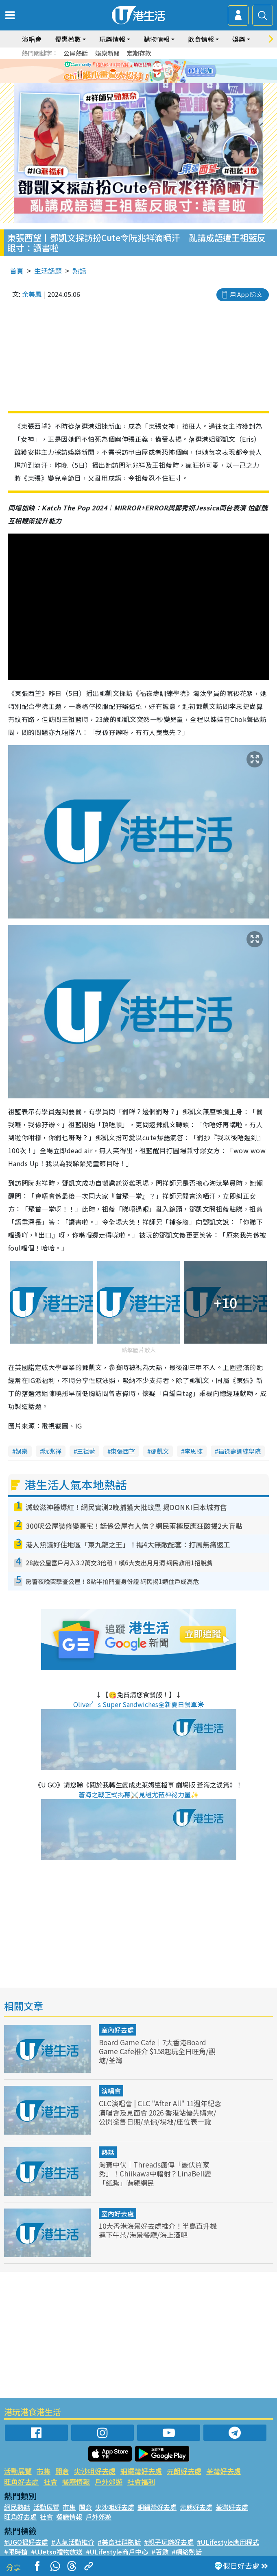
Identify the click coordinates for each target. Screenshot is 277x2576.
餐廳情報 (76, 2482)
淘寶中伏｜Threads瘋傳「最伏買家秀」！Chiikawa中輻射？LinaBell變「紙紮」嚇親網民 (155, 2173)
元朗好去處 (184, 2471)
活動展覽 (18, 2471)
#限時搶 (16, 2552)
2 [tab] (133, 81)
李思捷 (193, 1451)
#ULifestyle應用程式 (228, 2542)
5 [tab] (157, 81)
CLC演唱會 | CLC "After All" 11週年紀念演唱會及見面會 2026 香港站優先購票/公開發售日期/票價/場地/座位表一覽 (160, 2112)
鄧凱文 (159, 1451)
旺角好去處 (21, 2482)
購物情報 (157, 39)
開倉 (62, 2471)
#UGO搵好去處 (26, 2542)
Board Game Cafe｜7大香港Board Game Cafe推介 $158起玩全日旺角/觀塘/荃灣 (157, 2051)
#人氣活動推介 (72, 2542)
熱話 (79, 271)
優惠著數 (68, 39)
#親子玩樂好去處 (169, 2542)
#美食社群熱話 (119, 2542)
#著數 (159, 2552)
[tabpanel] (138, 71)
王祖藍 (86, 1451)
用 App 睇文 (246, 294)
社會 (50, 2482)
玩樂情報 (112, 39)
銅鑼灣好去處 (141, 2471)
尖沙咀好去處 (95, 2471)
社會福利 (141, 2482)
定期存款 (139, 53)
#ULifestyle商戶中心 (117, 2552)
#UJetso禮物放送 (57, 2552)
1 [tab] (124, 81)
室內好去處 (117, 2030)
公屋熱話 (75, 53)
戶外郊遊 (108, 2482)
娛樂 (238, 39)
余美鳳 (31, 294)
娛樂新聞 (107, 53)
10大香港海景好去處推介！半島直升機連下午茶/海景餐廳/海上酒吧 (158, 2230)
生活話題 (48, 271)
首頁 (17, 271)
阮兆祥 (52, 1451)
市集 (43, 2471)
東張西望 (123, 1451)
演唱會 (31, 39)
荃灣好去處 (223, 2471)
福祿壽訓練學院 (239, 1451)
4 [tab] (149, 81)
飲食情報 (201, 39)
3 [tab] (141, 81)
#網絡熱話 (187, 2552)
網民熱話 (17, 2507)
